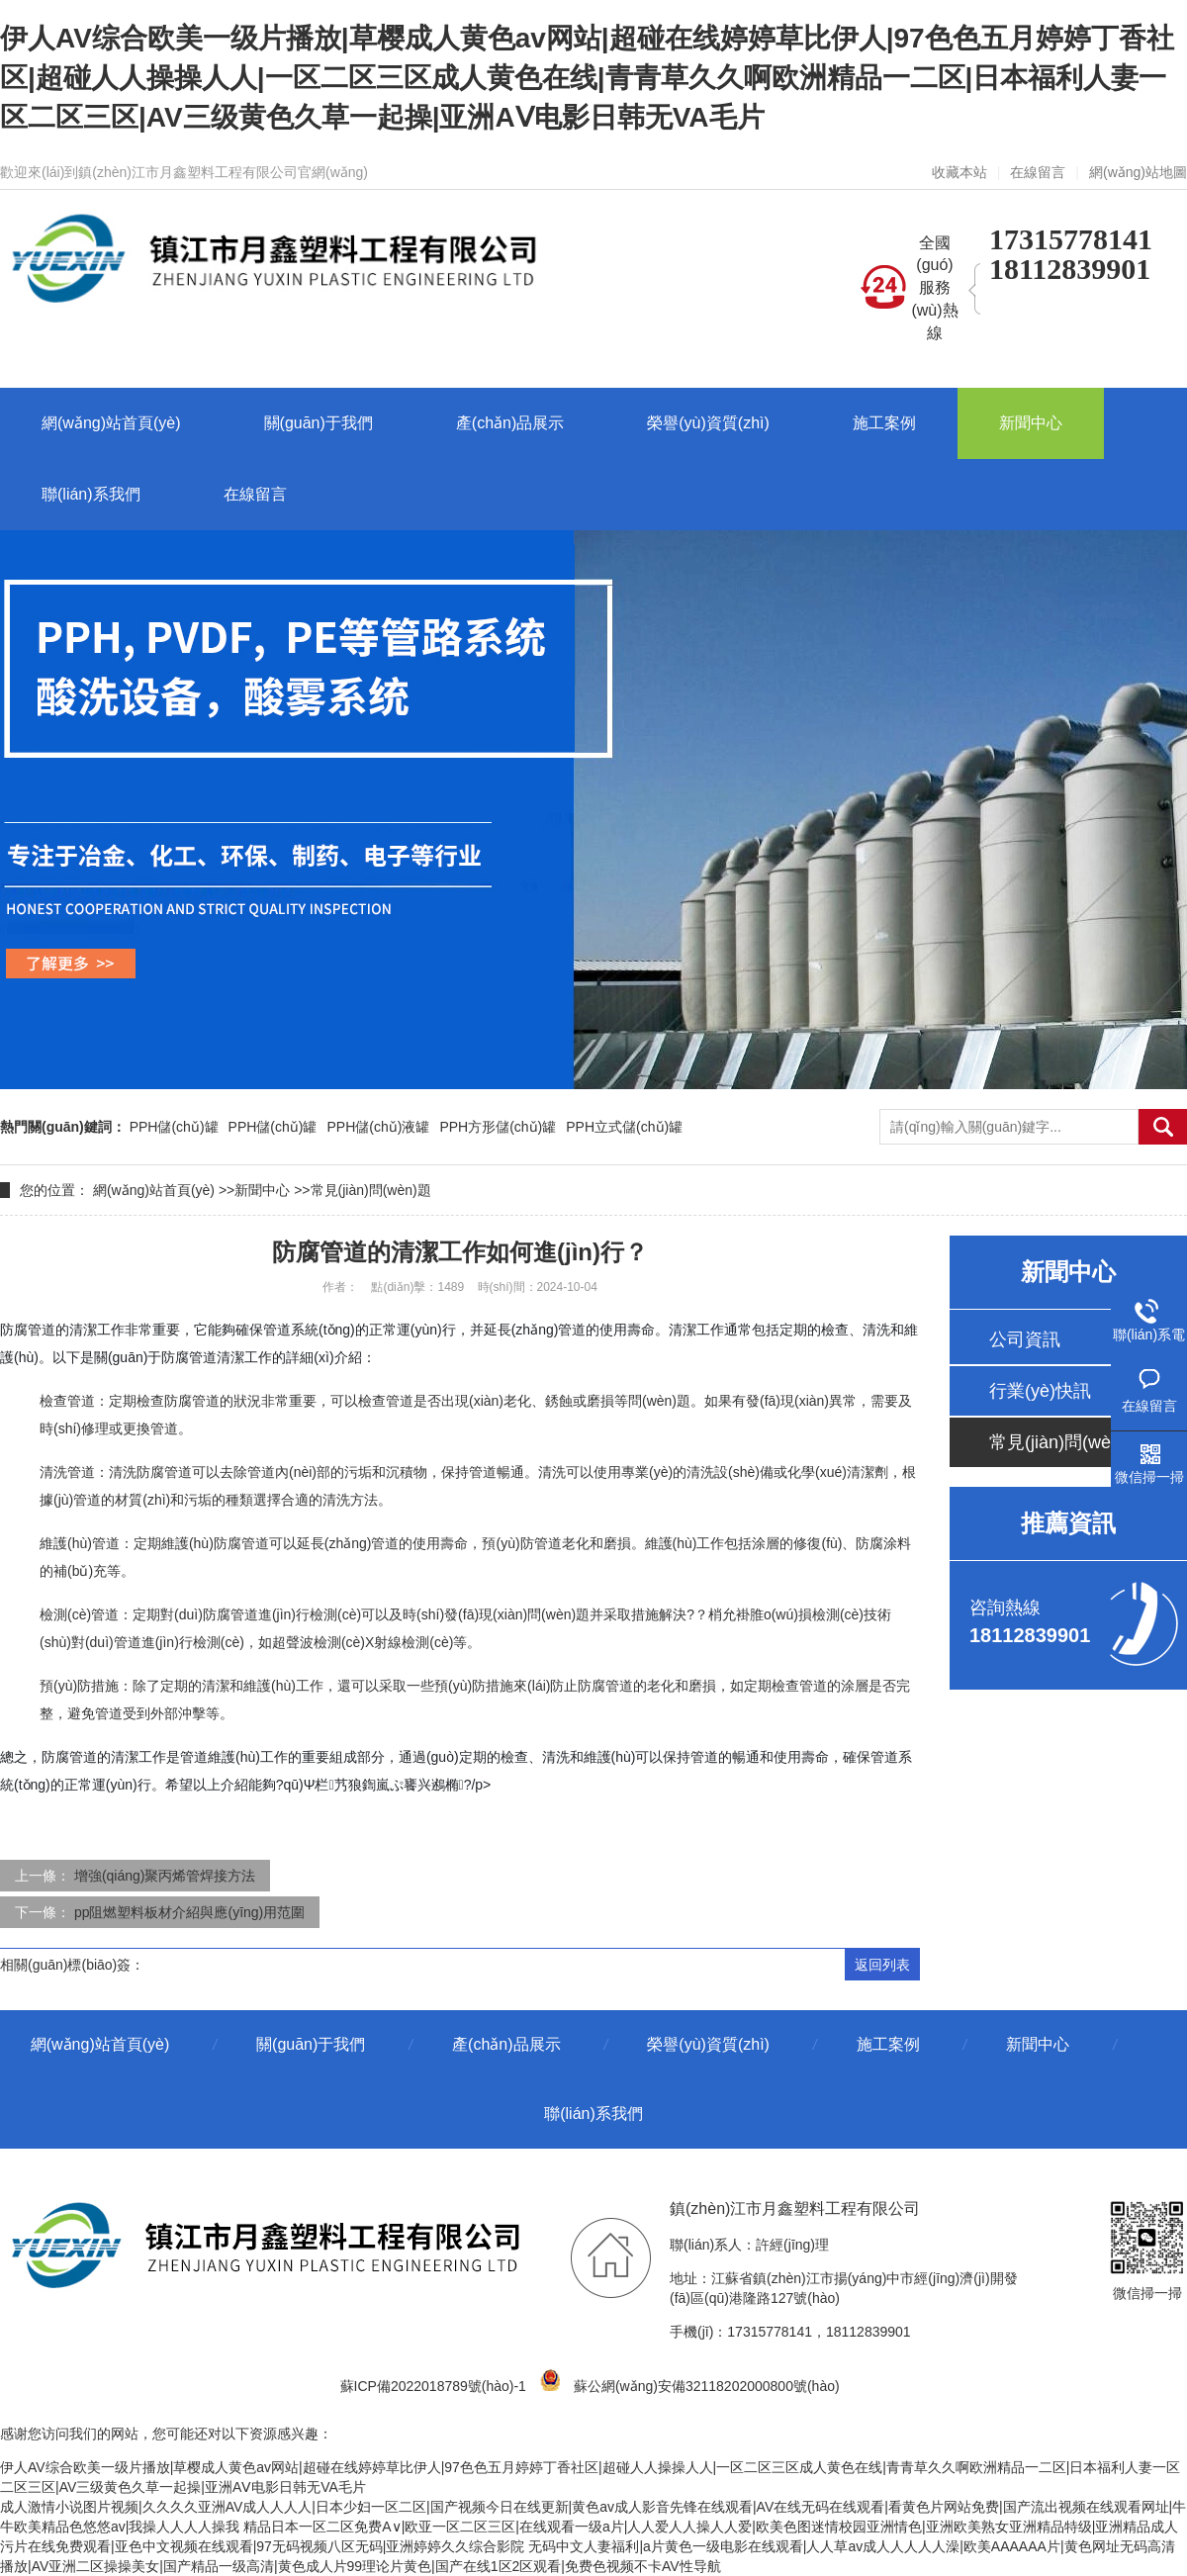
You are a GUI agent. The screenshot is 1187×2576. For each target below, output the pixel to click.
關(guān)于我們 (310, 2044)
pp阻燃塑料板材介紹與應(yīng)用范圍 (189, 1912)
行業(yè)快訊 (1040, 1391)
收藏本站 (959, 172)
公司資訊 (1024, 1339)
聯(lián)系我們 (593, 2113)
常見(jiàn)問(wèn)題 (371, 1190)
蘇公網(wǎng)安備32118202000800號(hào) (693, 2386)
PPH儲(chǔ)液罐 (377, 1127)
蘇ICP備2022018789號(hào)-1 (433, 2386)
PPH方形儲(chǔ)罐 (497, 1127)
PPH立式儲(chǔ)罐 (624, 1127)
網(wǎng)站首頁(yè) (154, 1190)
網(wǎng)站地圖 (1138, 172)
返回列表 (882, 1965)
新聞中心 (262, 1190)
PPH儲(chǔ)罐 (174, 1127)
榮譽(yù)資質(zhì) (708, 2044)
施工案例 (888, 2044)
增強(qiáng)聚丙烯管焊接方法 (165, 1876)
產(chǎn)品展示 (506, 2044)
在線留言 (1037, 172)
